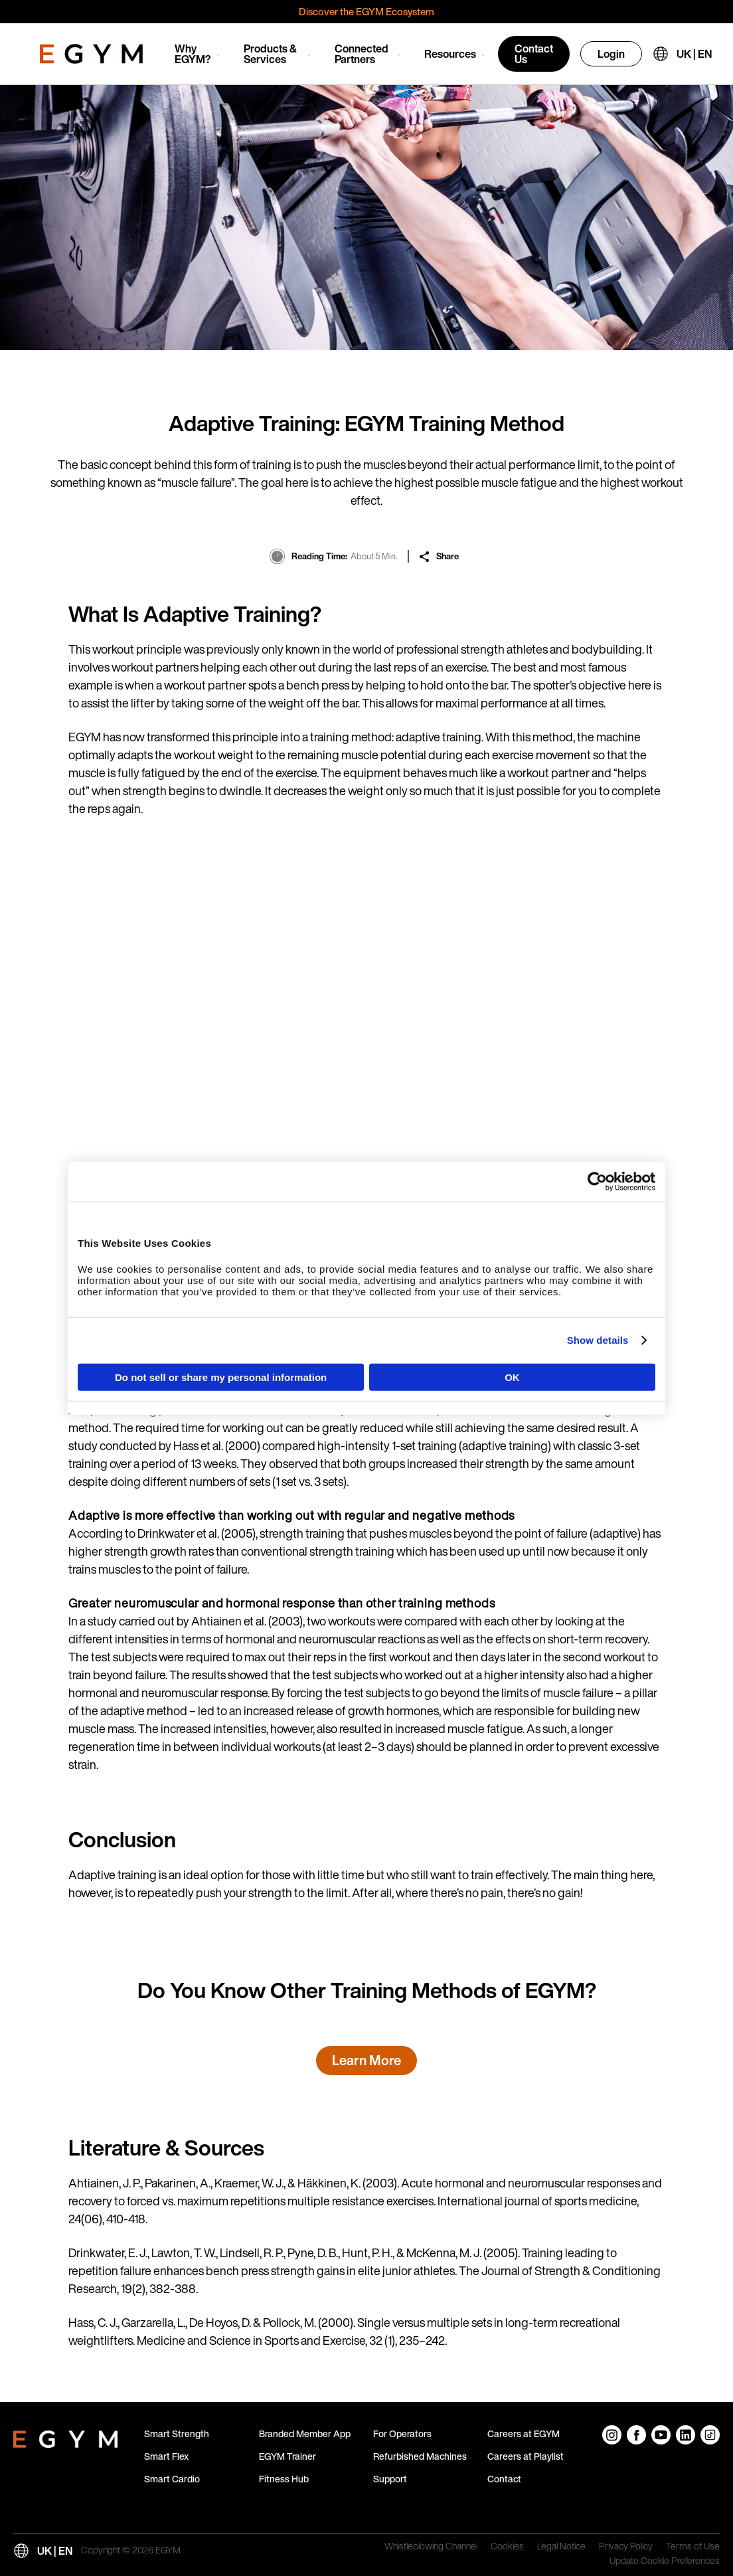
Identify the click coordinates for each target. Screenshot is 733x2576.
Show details (598, 1340)
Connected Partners (361, 54)
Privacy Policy (626, 2547)
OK (512, 1376)
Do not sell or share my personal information (221, 1376)
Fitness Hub (284, 2479)
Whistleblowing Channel (430, 2547)
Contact (504, 2479)
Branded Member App (305, 2433)
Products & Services (270, 54)
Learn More (366, 2060)
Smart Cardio (172, 2479)
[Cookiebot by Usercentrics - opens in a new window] (597, 1182)
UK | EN (694, 54)
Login (611, 54)
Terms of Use (693, 2547)
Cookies (507, 2547)
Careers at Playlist (525, 2456)
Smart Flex (166, 2456)
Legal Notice (561, 2547)
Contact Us (534, 54)
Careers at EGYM (523, 2433)
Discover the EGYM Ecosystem (366, 11)
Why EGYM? (193, 54)
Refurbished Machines (420, 2456)
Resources (450, 54)
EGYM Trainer (287, 2456)
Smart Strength (176, 2433)
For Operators (402, 2433)
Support (390, 2479)
